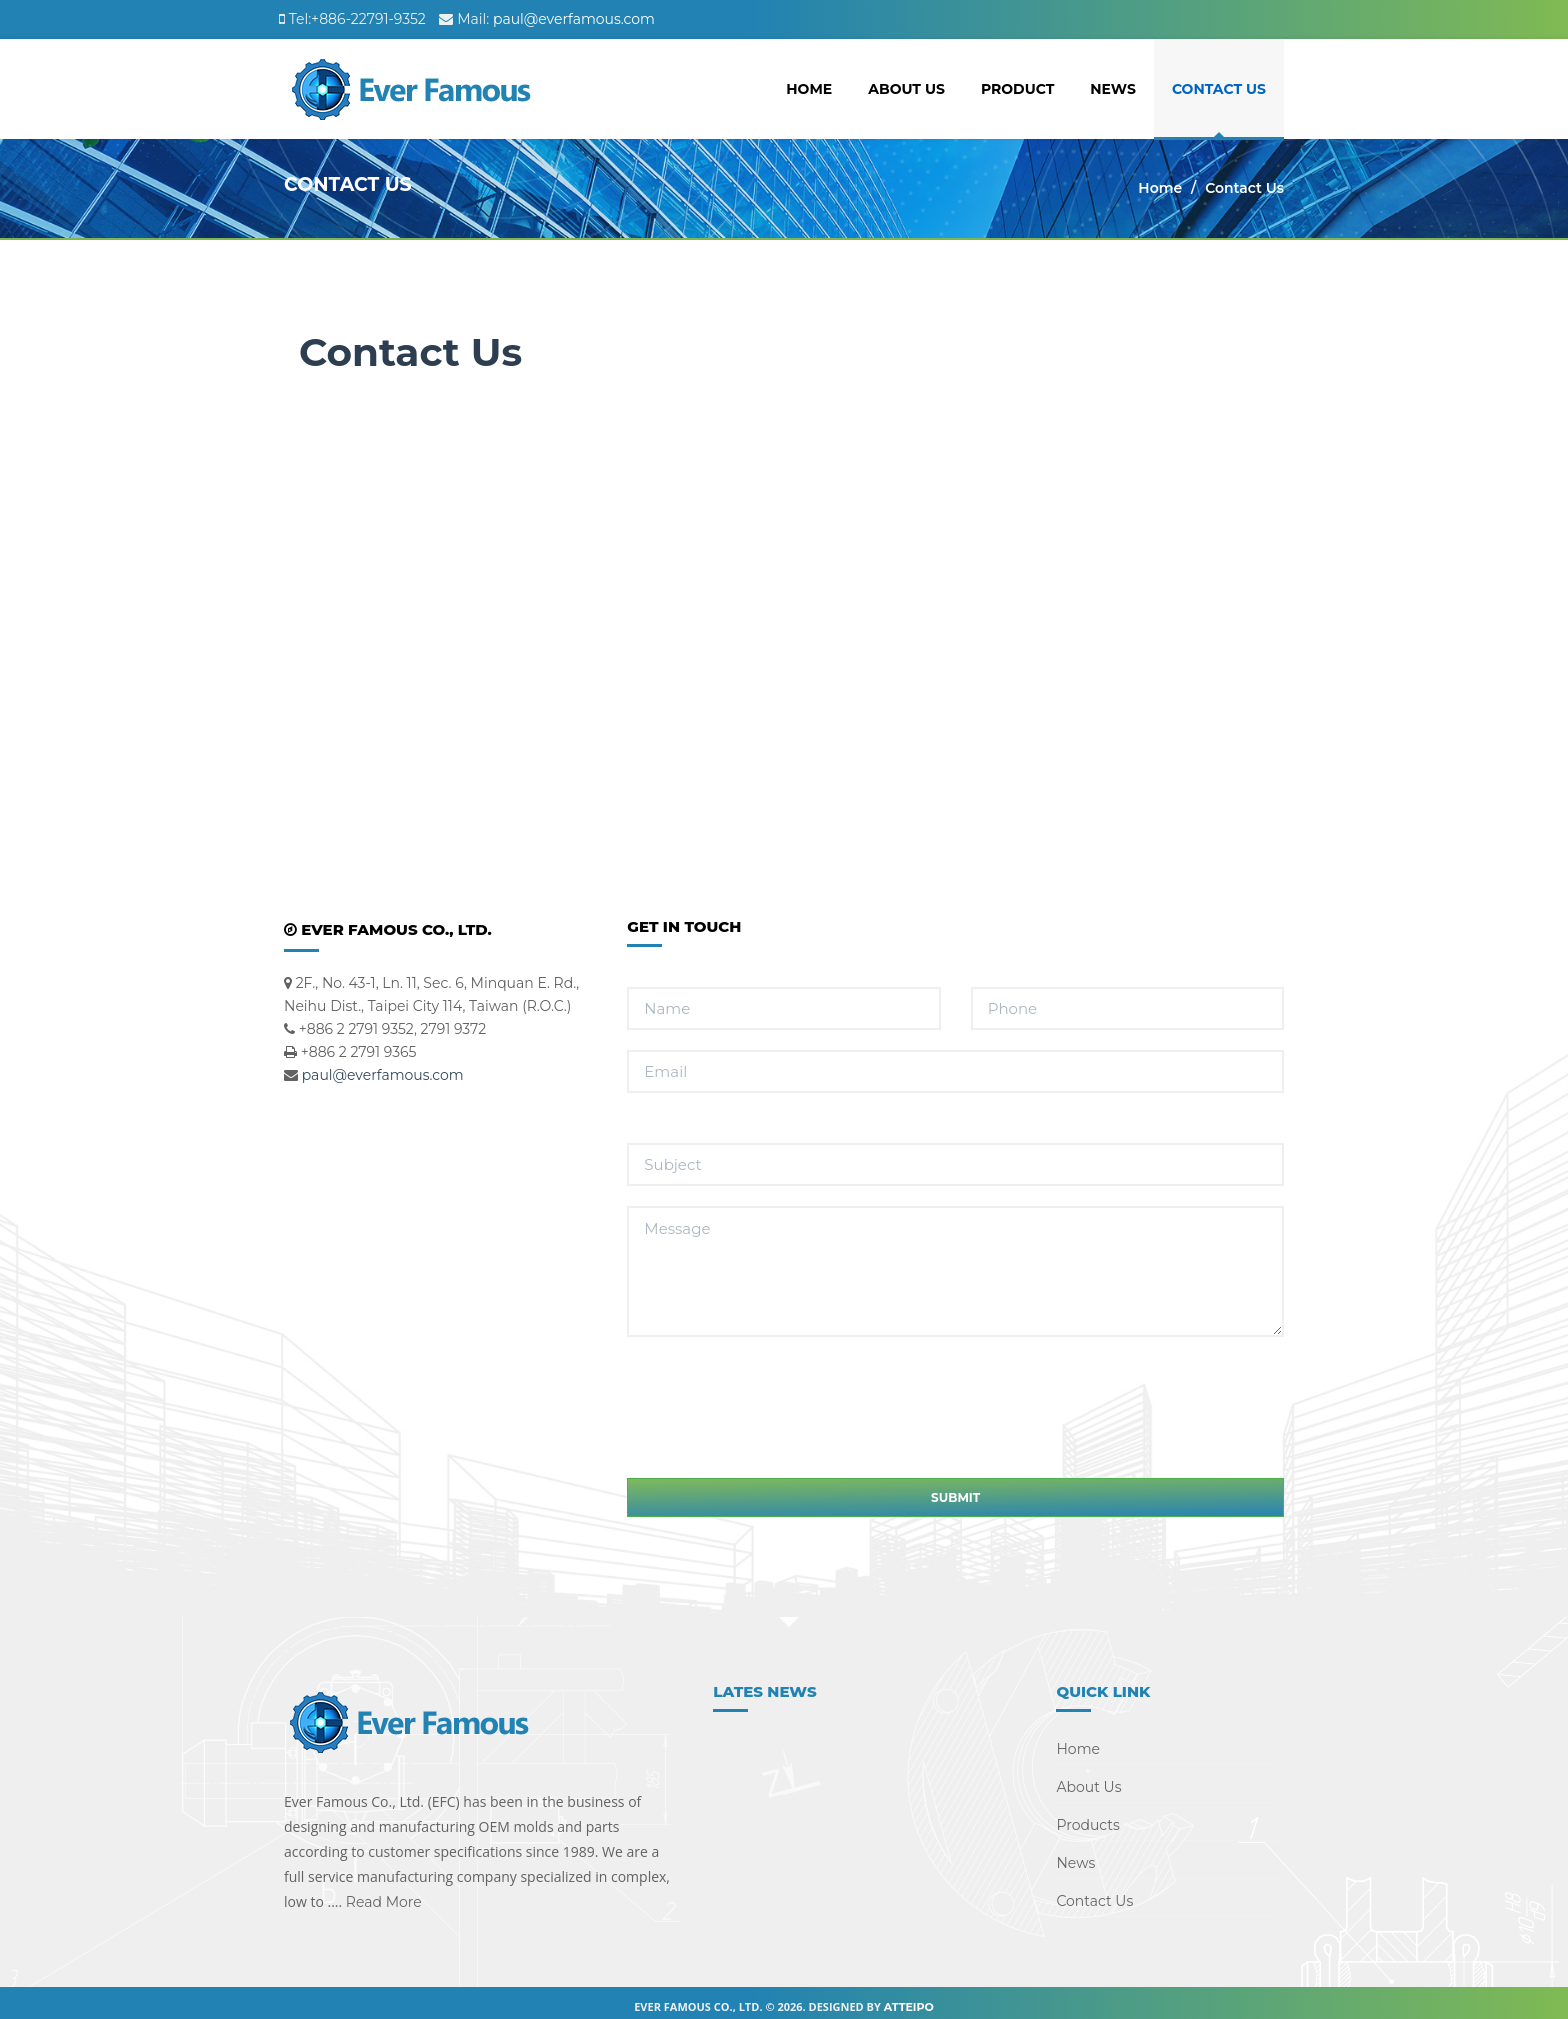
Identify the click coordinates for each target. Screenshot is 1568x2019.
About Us (906, 89)
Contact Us (1219, 89)
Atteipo (909, 1999)
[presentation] (779, 1376)
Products (1087, 1817)
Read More (382, 1894)
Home (809, 89)
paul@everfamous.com (574, 19)
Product (1017, 89)
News (1113, 89)
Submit (955, 1489)
